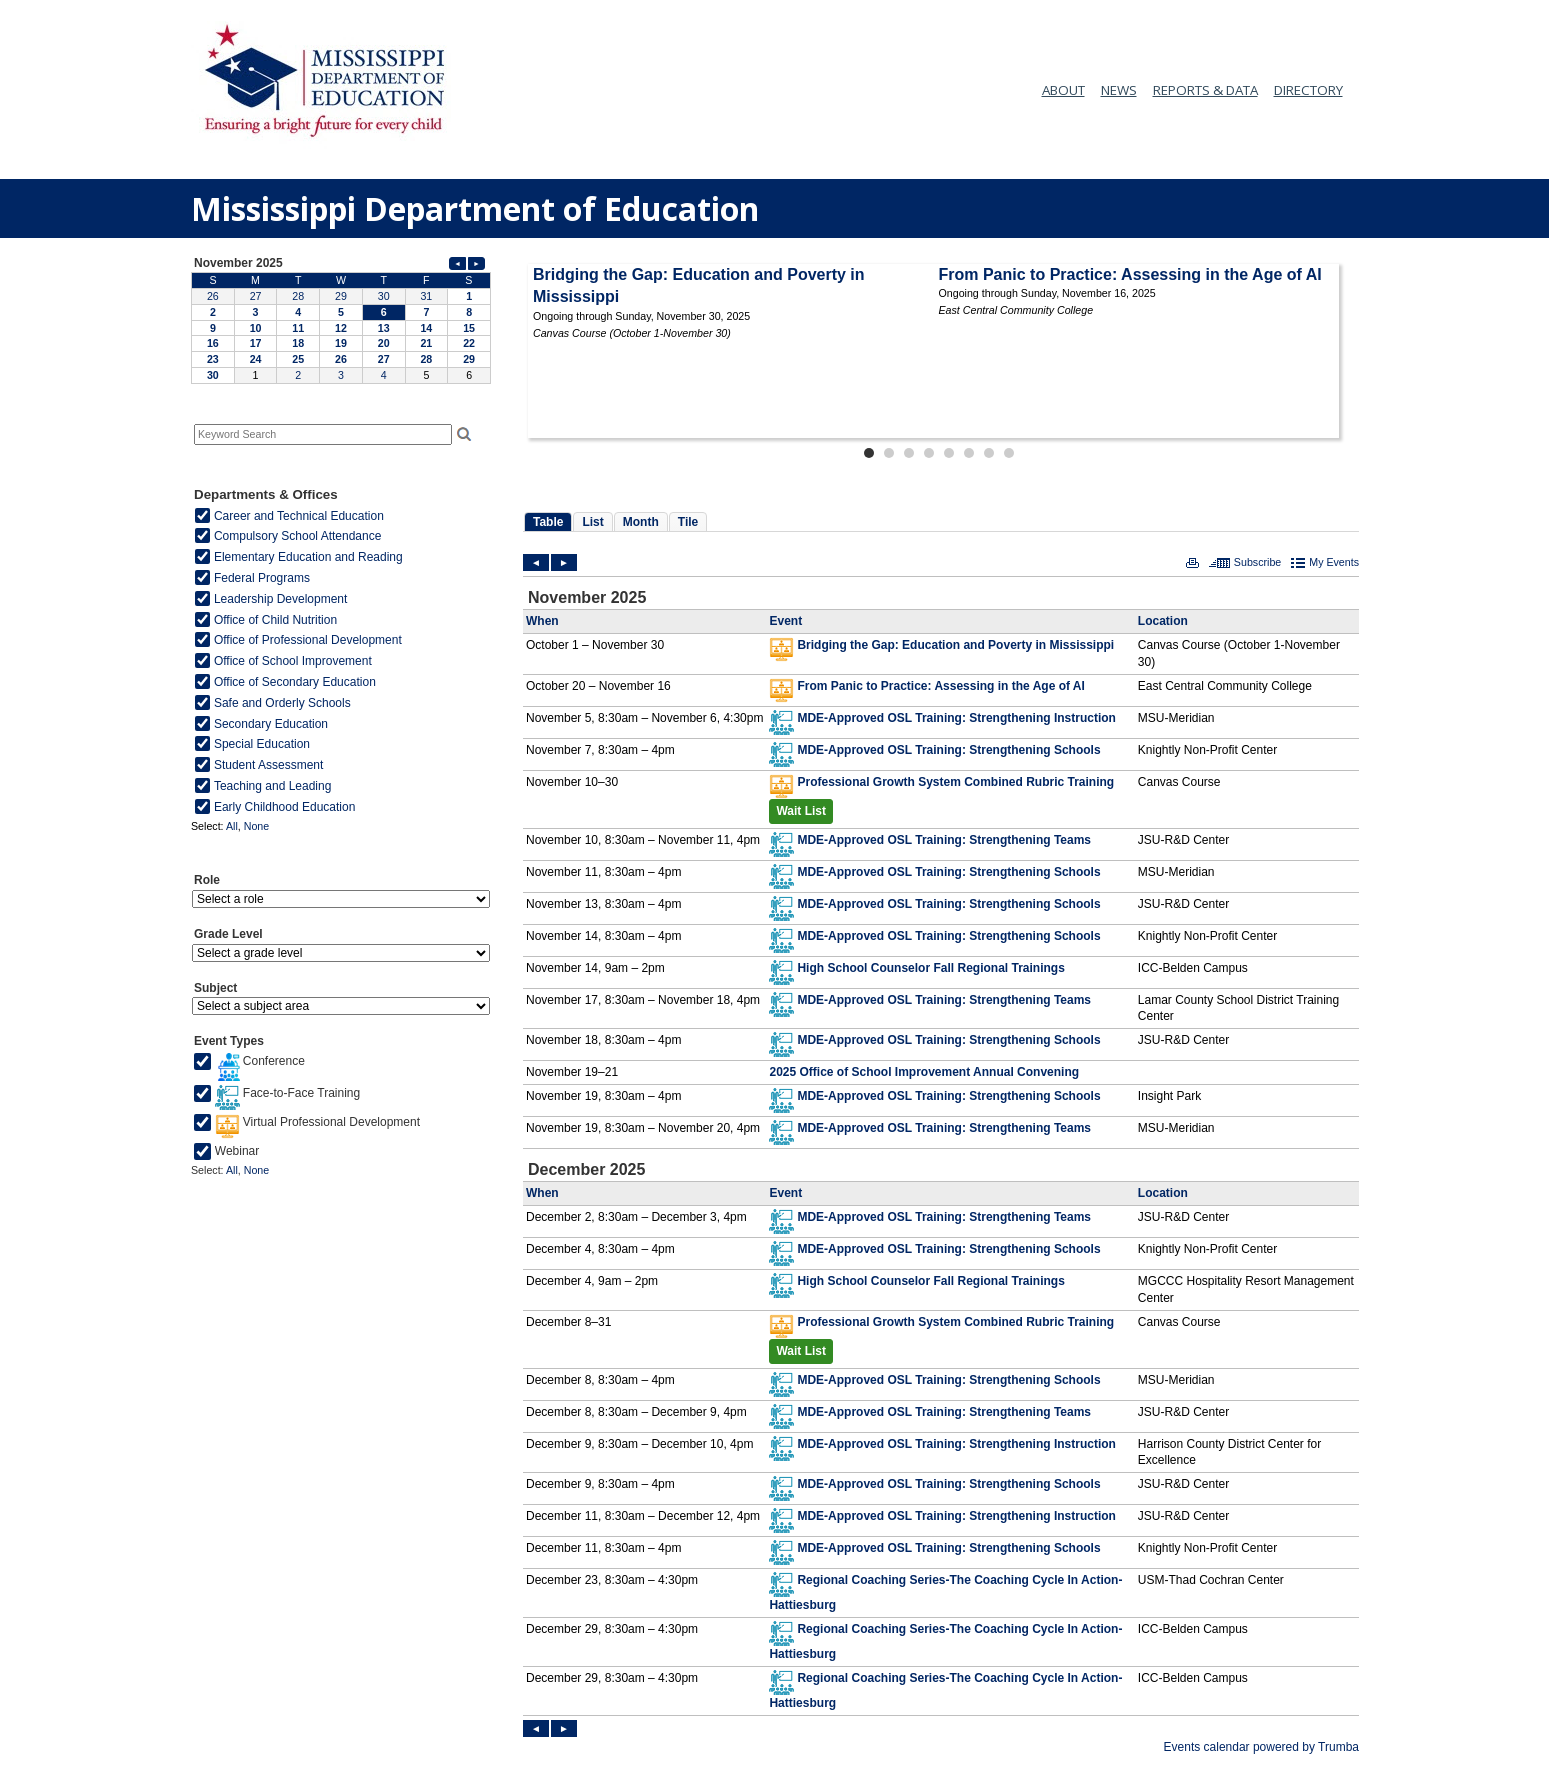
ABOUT (1063, 90)
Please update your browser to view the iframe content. (341, 319)
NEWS (1119, 90)
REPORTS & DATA (1205, 90)
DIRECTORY (1308, 90)
